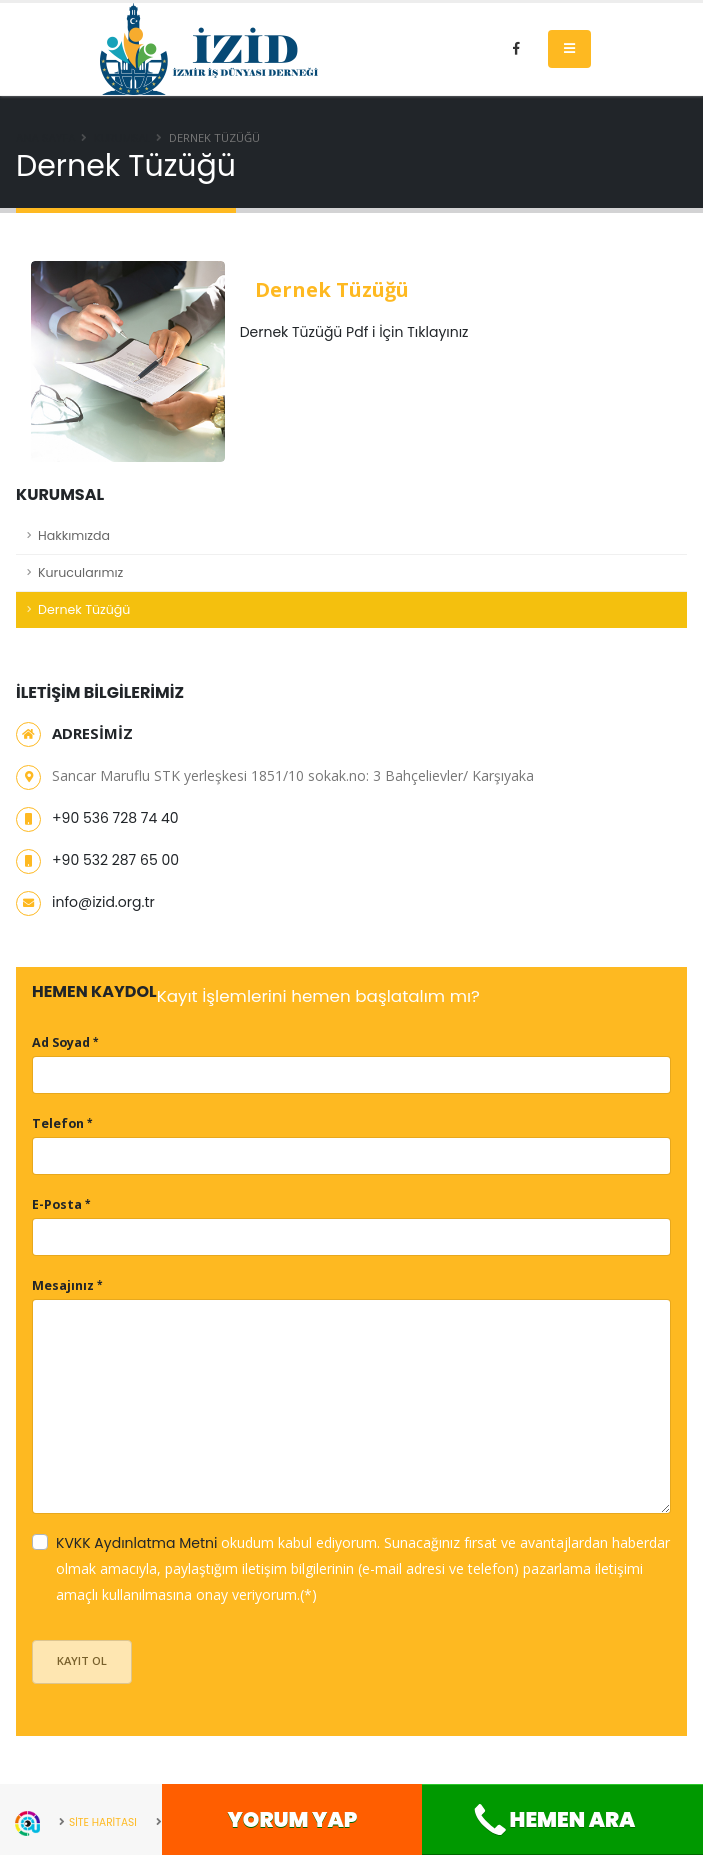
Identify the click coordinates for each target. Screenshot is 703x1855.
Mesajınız (63, 1285)
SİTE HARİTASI (105, 1822)
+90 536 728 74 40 (115, 818)
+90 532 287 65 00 (115, 860)
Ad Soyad (61, 1042)
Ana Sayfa (46, 138)
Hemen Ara (553, 1820)
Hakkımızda (74, 535)
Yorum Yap (293, 1819)
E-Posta (57, 1204)
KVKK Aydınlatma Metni (136, 1543)
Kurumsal (122, 138)
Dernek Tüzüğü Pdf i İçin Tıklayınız (354, 332)
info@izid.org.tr (103, 902)
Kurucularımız (80, 572)
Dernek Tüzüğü (84, 609)
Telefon (58, 1123)
